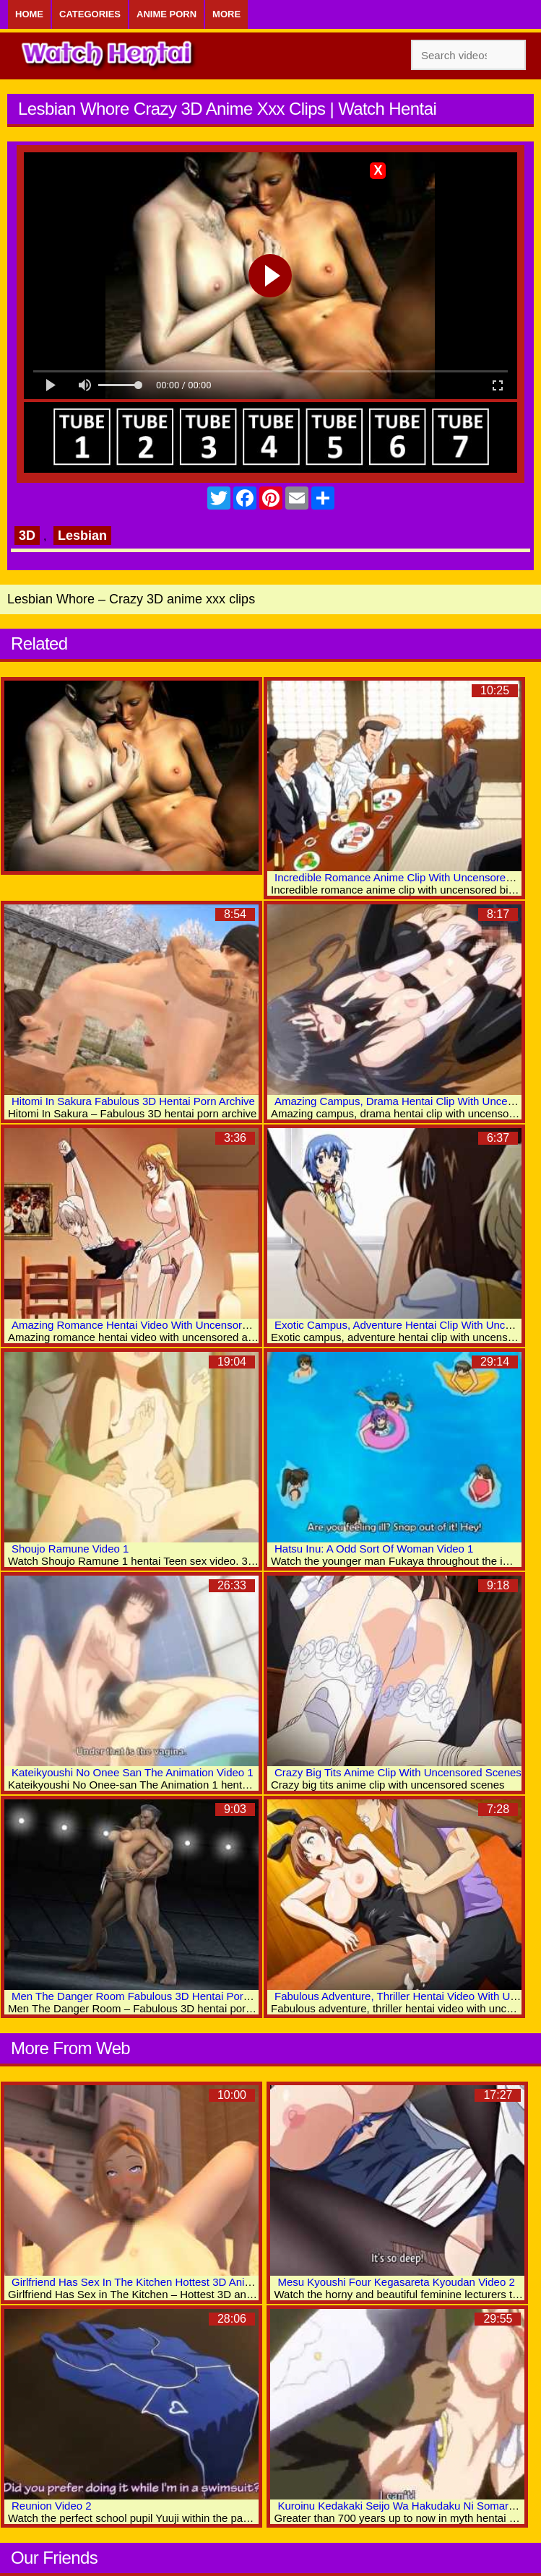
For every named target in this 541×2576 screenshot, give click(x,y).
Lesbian (82, 535)
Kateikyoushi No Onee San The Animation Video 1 (133, 1772)
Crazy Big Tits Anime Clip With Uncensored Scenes (397, 1772)
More (226, 14)
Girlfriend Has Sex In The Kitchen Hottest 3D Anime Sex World (162, 2282)
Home (29, 14)
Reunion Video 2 (52, 2505)
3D (27, 535)
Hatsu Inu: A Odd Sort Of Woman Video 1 (373, 1548)
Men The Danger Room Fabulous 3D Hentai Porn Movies (149, 1996)
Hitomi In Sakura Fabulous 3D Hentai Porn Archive (133, 1101)
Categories (90, 14)
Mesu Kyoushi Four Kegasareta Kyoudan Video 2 (395, 2282)
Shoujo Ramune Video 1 (70, 1548)
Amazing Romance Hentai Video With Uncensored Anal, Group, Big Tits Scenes (203, 1325)
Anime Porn (166, 14)
